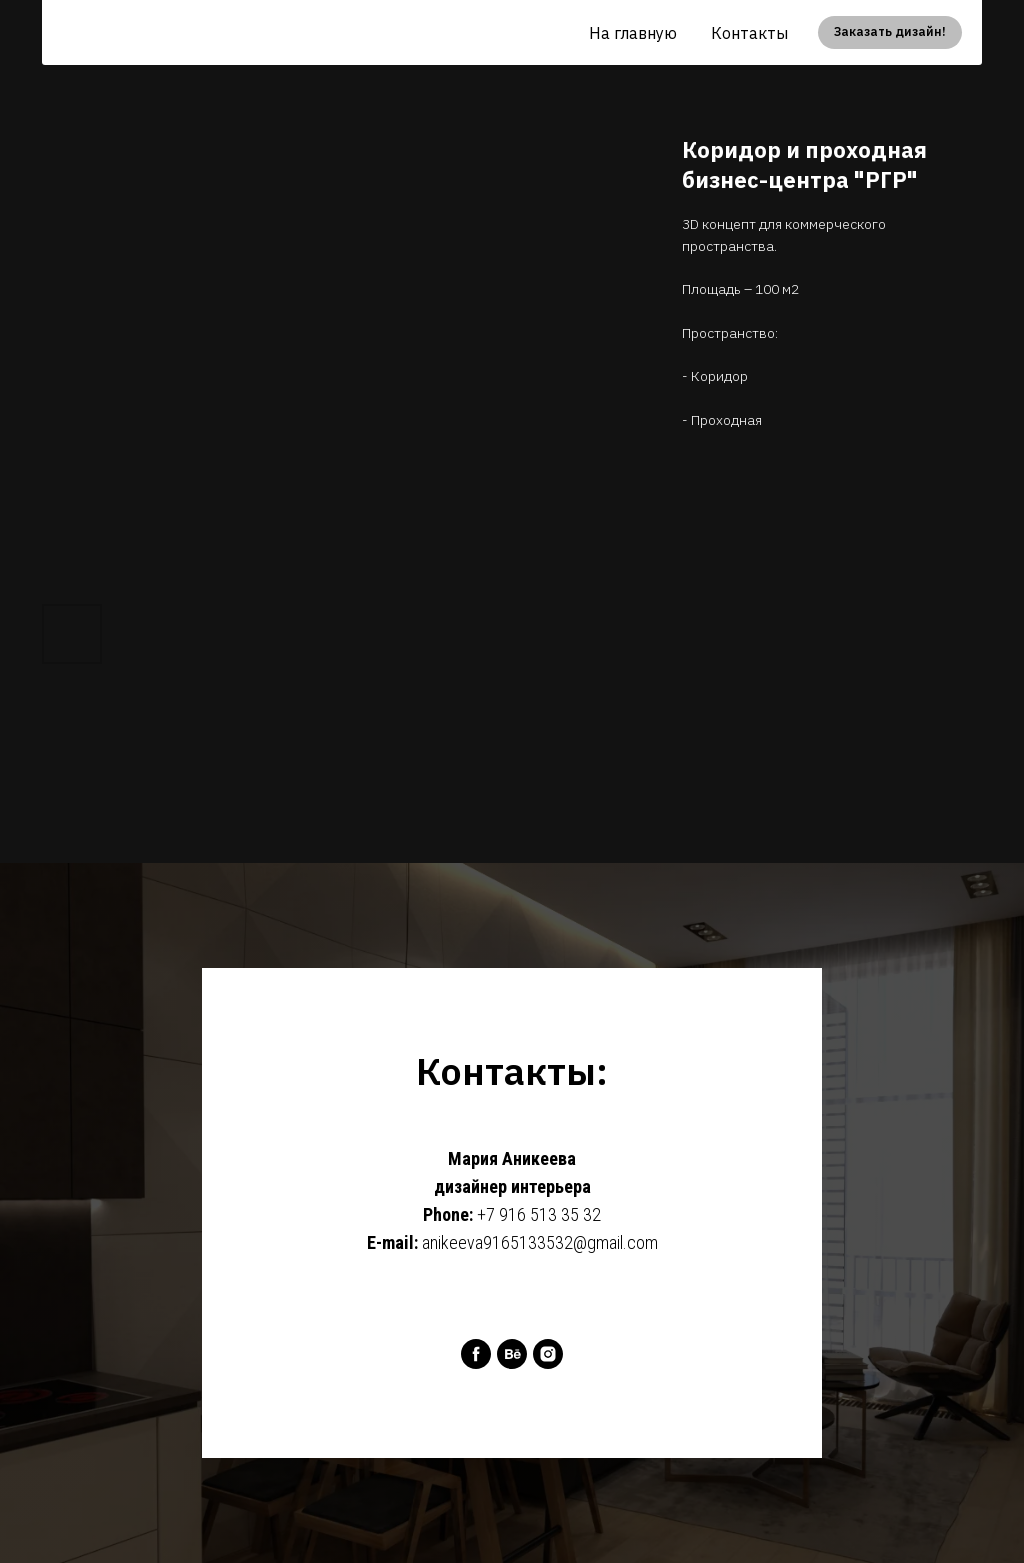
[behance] (512, 1354)
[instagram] (548, 1354)
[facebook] (476, 1354)
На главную (633, 33)
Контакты (749, 33)
